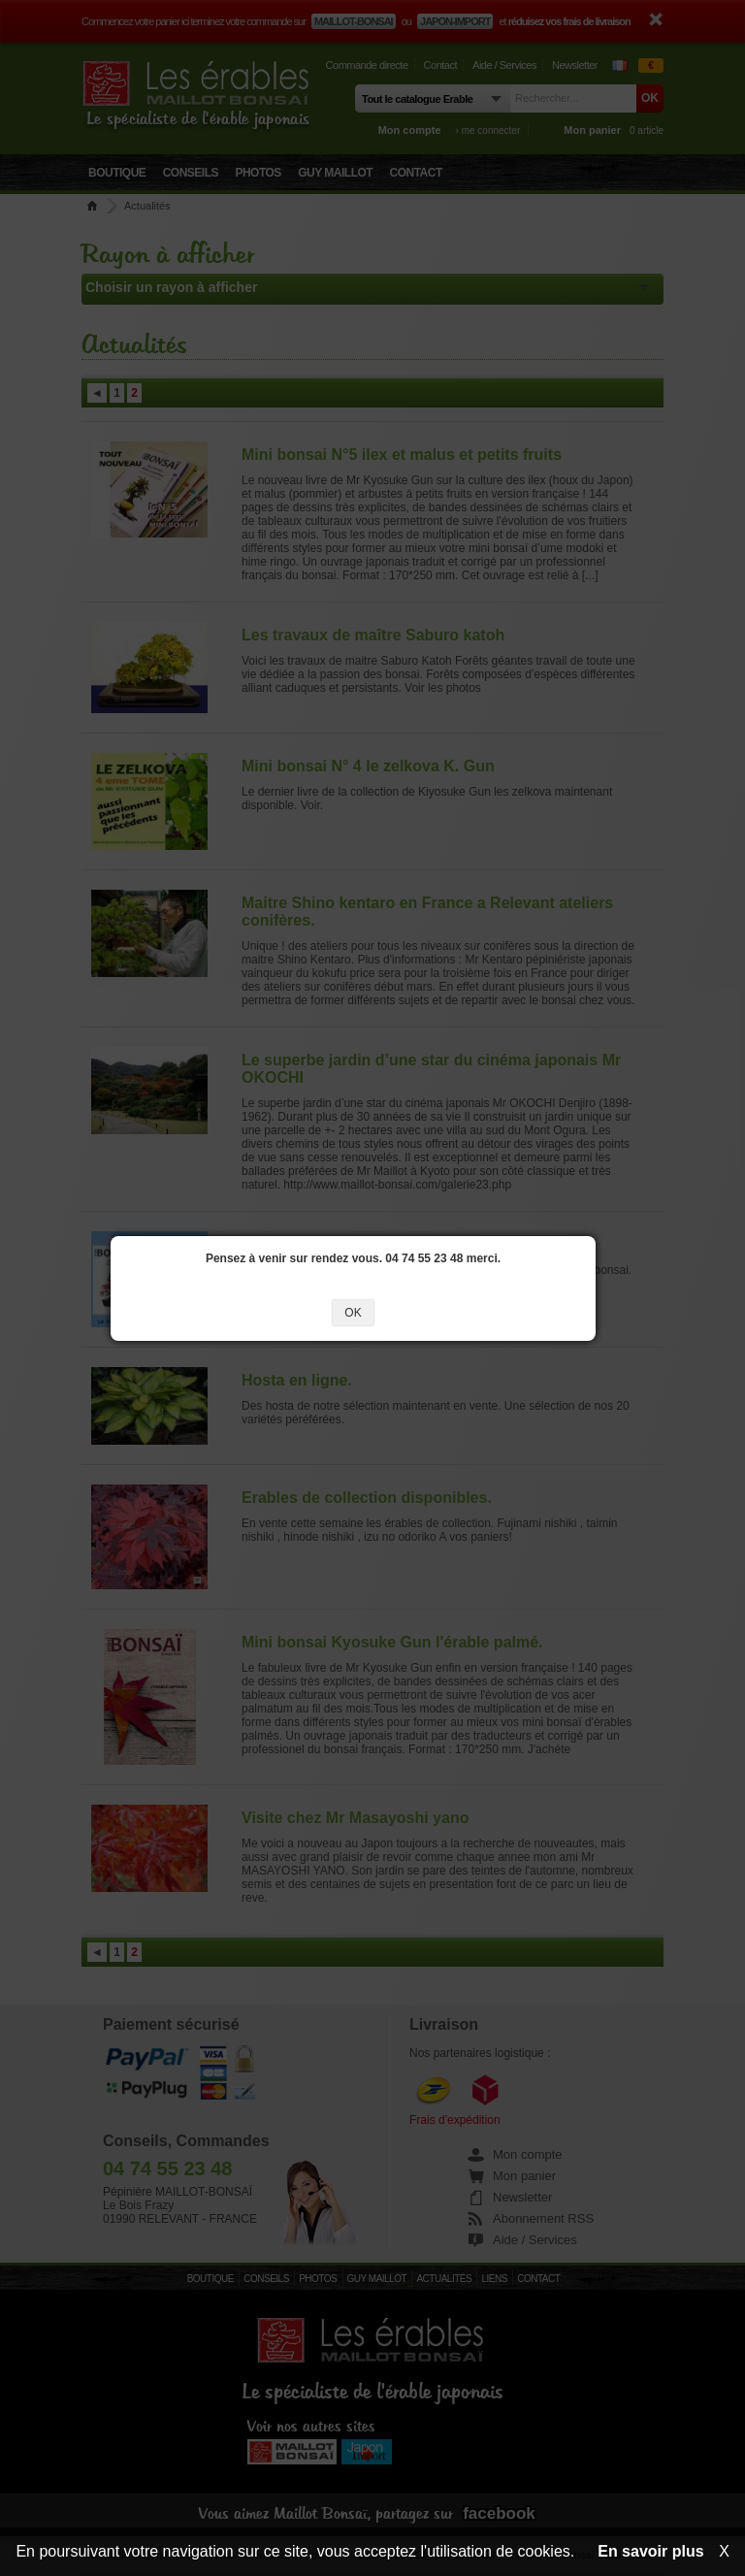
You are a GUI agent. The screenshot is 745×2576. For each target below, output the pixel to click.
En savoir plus (650, 2551)
